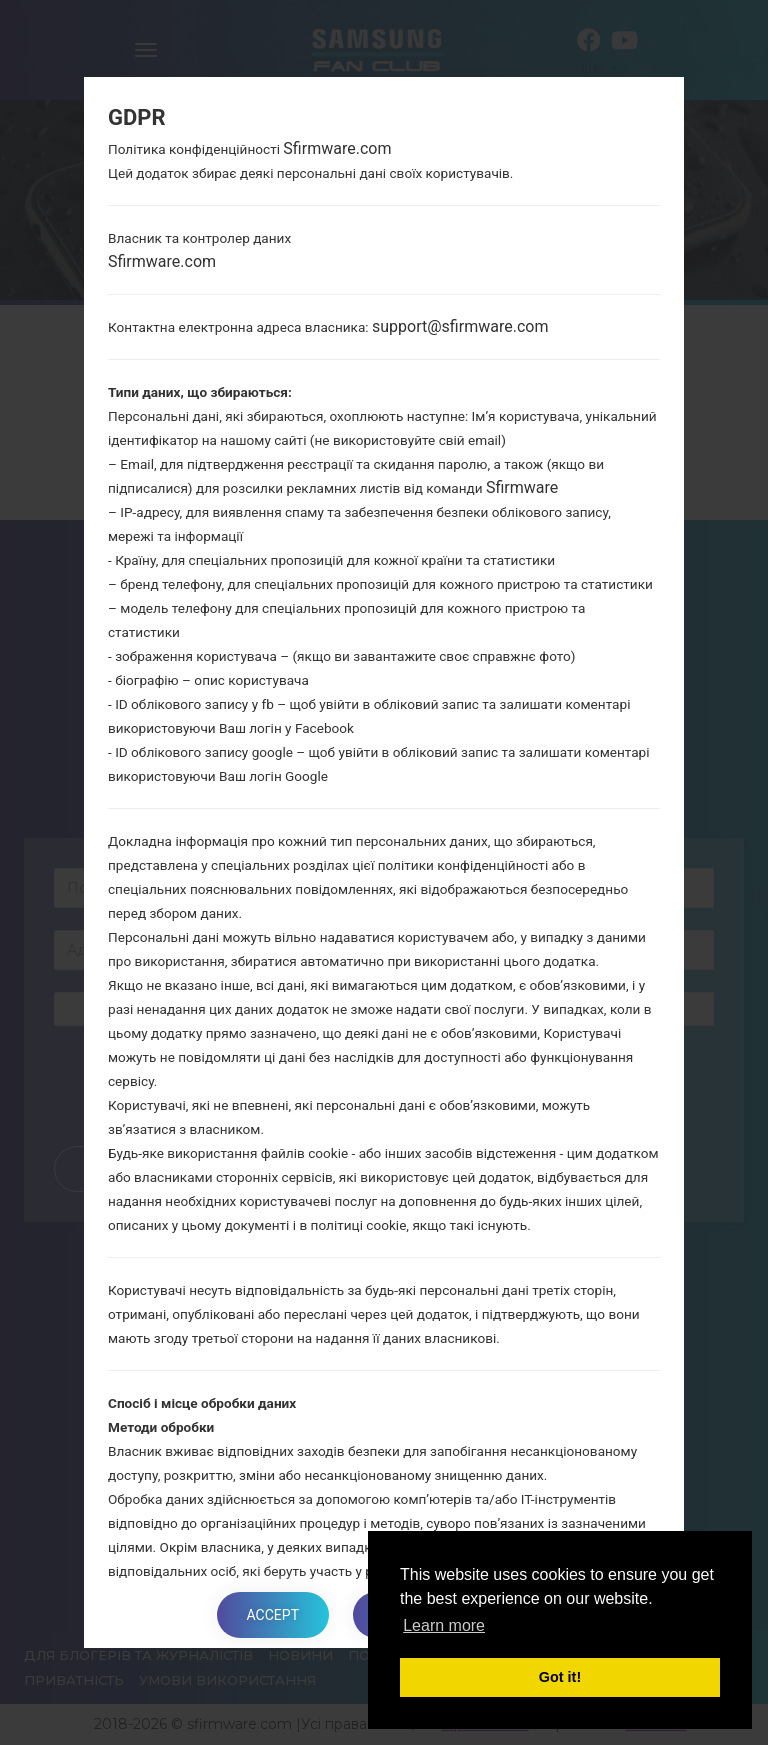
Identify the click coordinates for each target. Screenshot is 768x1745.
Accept (273, 1615)
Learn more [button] (444, 1625)
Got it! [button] (560, 1677)
